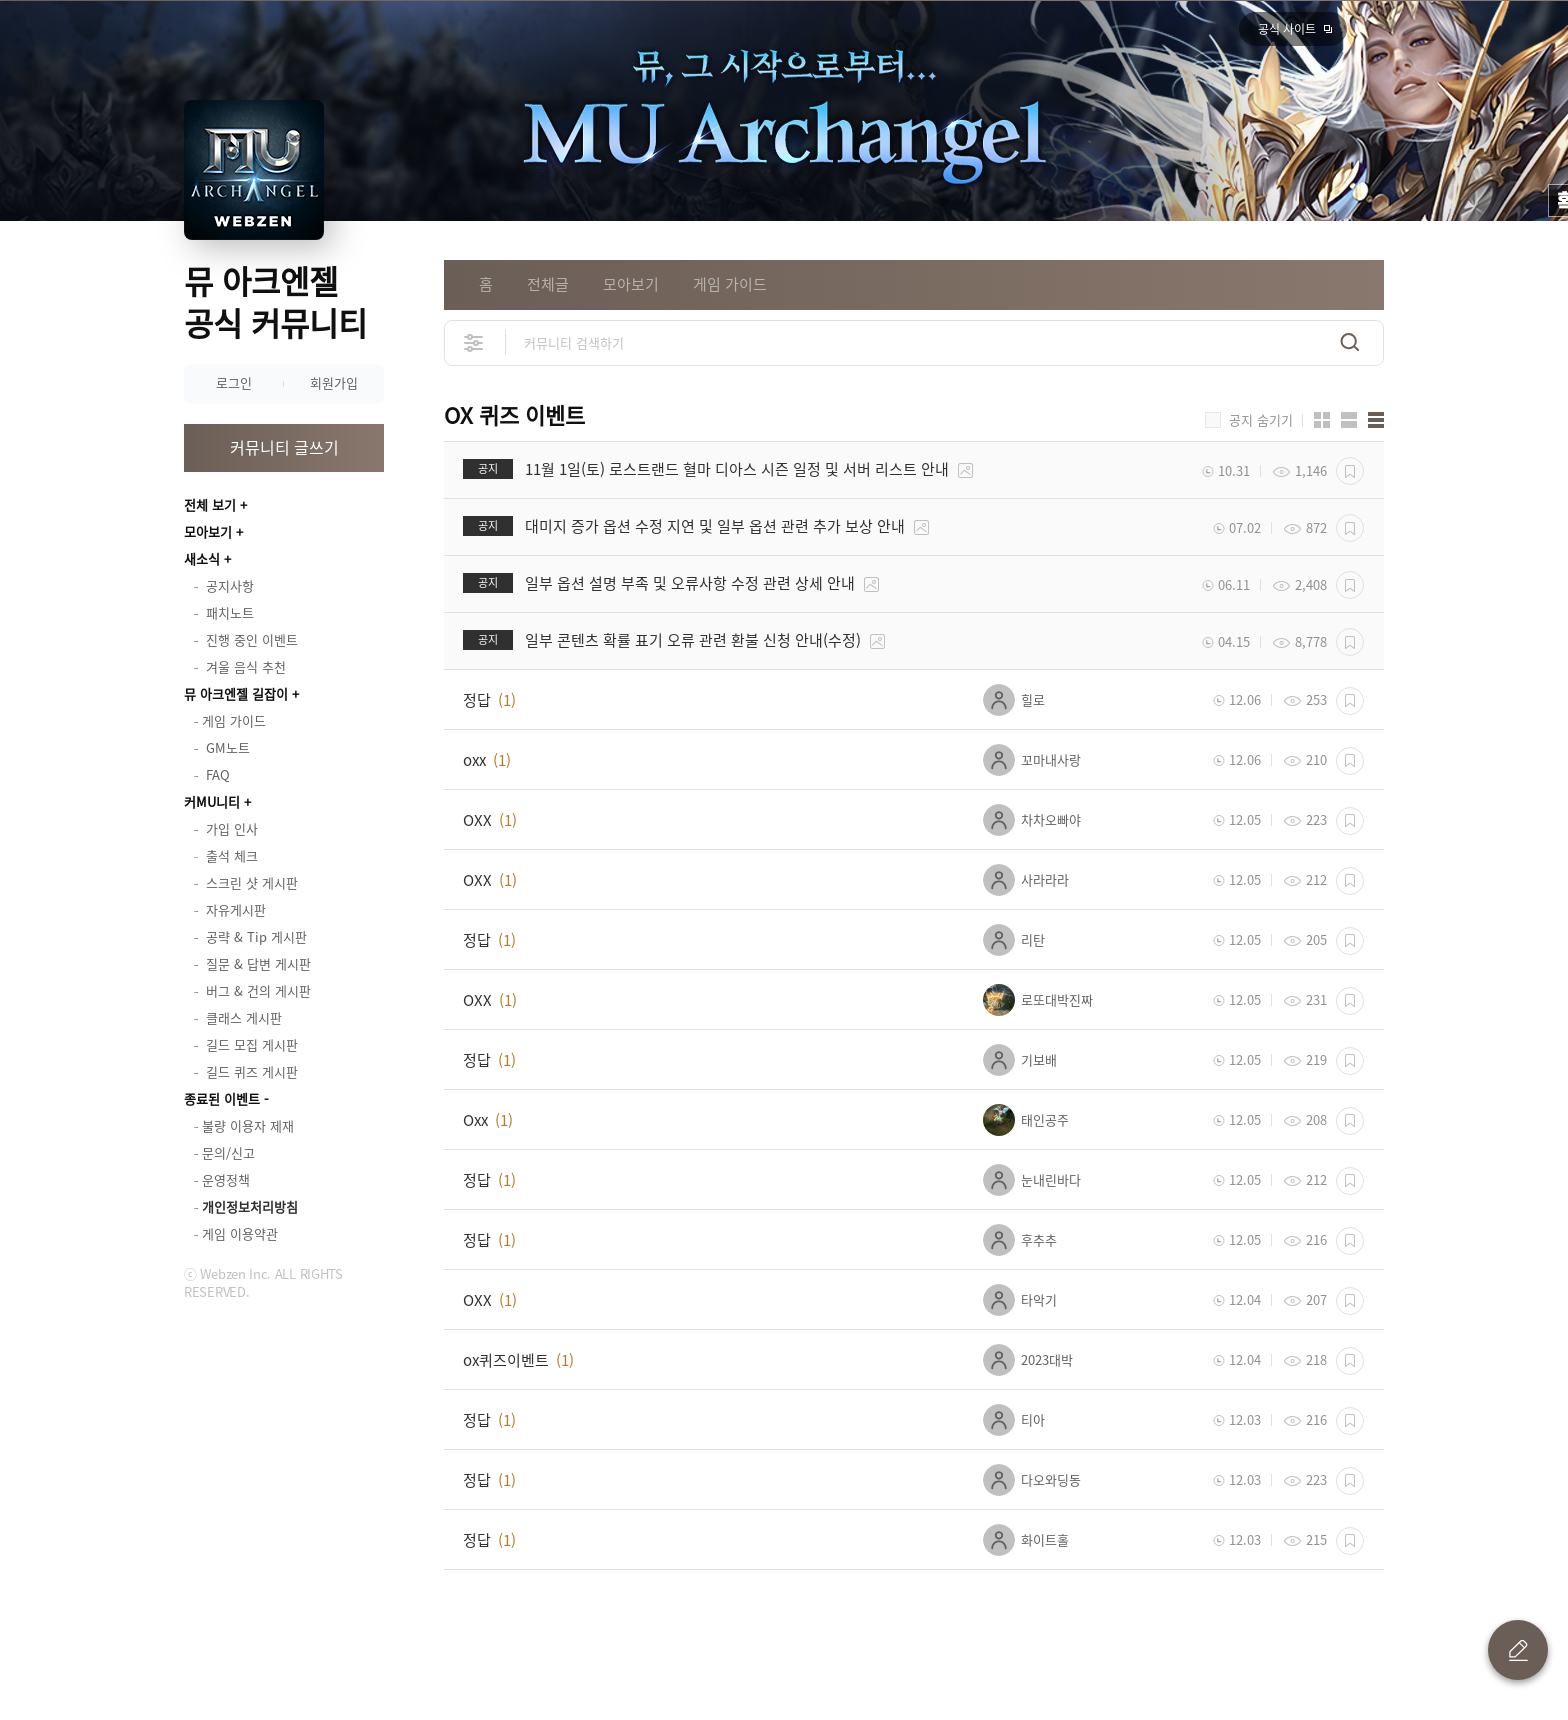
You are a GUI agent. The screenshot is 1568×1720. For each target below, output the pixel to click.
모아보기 (208, 531)
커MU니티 (212, 801)
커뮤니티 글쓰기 (284, 447)
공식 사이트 (1287, 29)
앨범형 (1349, 420)
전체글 (548, 284)
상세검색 (474, 342)
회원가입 (334, 382)
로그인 (234, 382)
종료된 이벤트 (222, 1098)
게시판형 (1376, 420)
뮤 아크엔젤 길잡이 (236, 693)
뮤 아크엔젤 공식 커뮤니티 (275, 301)
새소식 (202, 558)
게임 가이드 (730, 284)
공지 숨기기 (1261, 420)
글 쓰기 (1518, 1650)
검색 (1350, 342)
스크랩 (1350, 471)
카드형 (1322, 420)
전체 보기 (210, 504)
